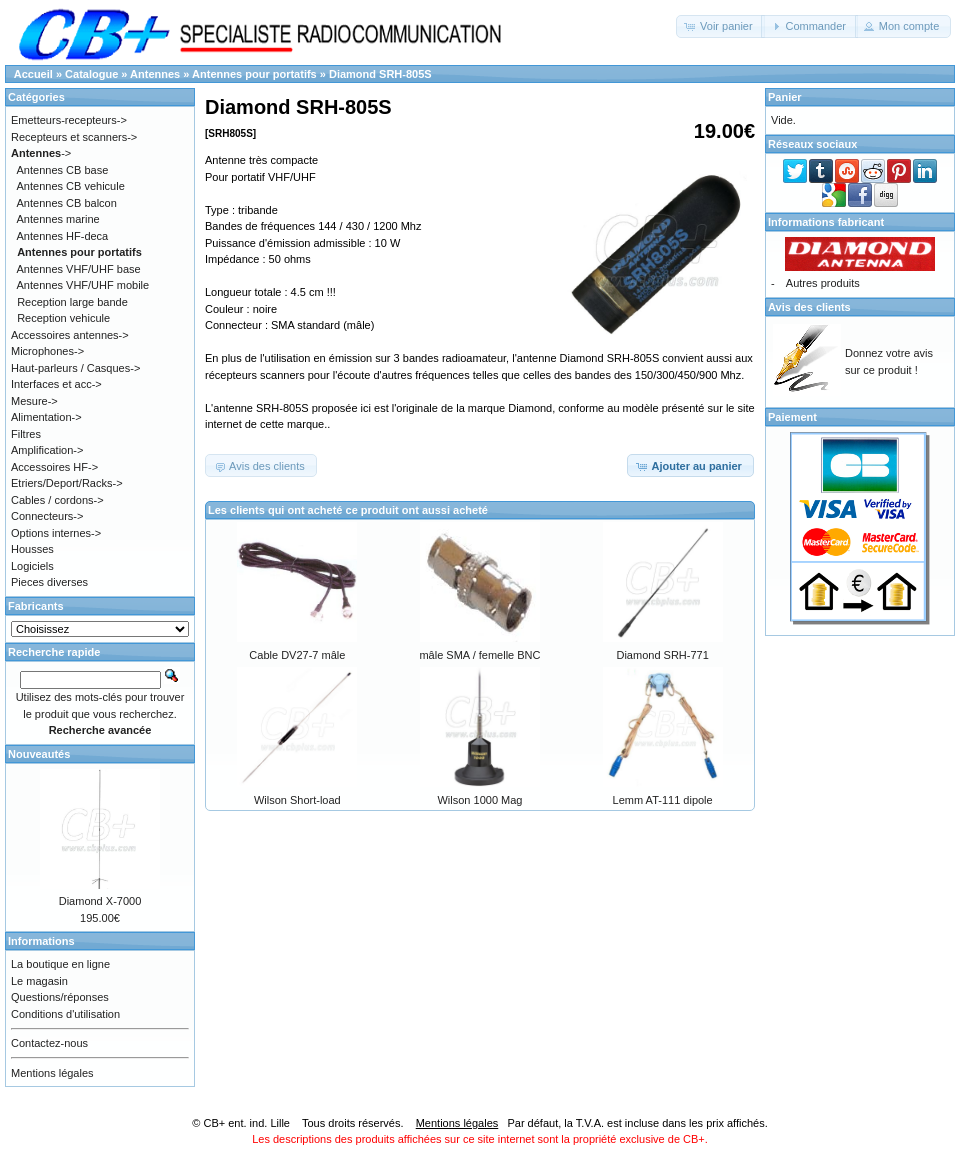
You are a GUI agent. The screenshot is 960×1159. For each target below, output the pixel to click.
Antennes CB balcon (67, 203)
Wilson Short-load (297, 800)
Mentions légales (52, 1073)
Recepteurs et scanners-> (74, 137)
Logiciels (32, 566)
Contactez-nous (49, 1043)
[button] (720, 26)
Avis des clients (809, 307)
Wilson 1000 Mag (479, 800)
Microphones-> (47, 351)
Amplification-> (47, 450)
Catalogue (91, 74)
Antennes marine (58, 219)
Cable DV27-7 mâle (297, 655)
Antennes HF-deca (63, 236)
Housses (32, 549)
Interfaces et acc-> (56, 384)
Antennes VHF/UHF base (79, 269)
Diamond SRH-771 (662, 655)
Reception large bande (72, 302)
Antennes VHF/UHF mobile (83, 285)
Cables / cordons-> (57, 500)
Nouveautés (39, 754)
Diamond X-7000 (100, 901)
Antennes (155, 74)
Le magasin (39, 981)
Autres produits (823, 283)
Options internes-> (56, 533)
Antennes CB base (63, 170)
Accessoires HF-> (54, 467)
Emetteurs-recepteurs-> (69, 120)
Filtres (26, 434)
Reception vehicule (63, 318)
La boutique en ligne (60, 964)
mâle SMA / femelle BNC (479, 655)
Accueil (33, 74)
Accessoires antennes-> (70, 335)
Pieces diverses (49, 582)
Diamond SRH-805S (380, 74)
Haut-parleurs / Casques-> (75, 368)
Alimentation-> (46, 417)
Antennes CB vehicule (71, 186)
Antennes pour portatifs (254, 74)
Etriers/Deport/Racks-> (67, 483)
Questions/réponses (60, 997)
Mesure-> (34, 401)
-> (41, 153)
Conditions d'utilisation (65, 1014)
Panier (785, 97)
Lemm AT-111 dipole (663, 800)
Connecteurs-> (47, 516)
